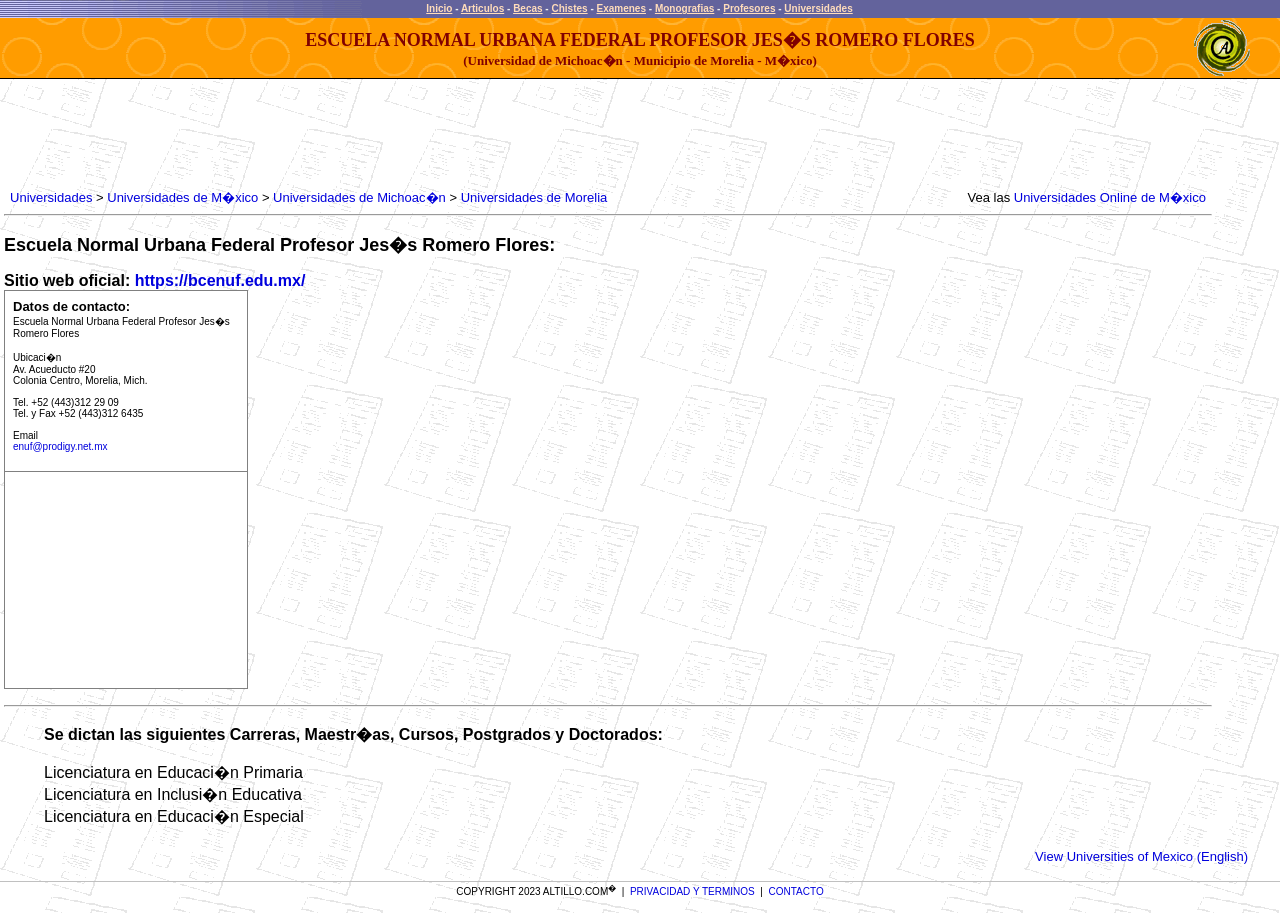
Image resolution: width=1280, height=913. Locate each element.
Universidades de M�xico (182, 197)
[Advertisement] (370, 135)
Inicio (439, 8)
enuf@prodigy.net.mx (60, 446)
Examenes (621, 8)
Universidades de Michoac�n (359, 197)
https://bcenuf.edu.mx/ (220, 280)
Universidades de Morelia (534, 197)
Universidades (818, 8)
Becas (527, 8)
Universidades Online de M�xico (1110, 197)
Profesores (749, 8)
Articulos (482, 8)
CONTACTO (796, 891)
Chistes (569, 8)
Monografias (684, 8)
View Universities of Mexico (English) (1141, 856)
